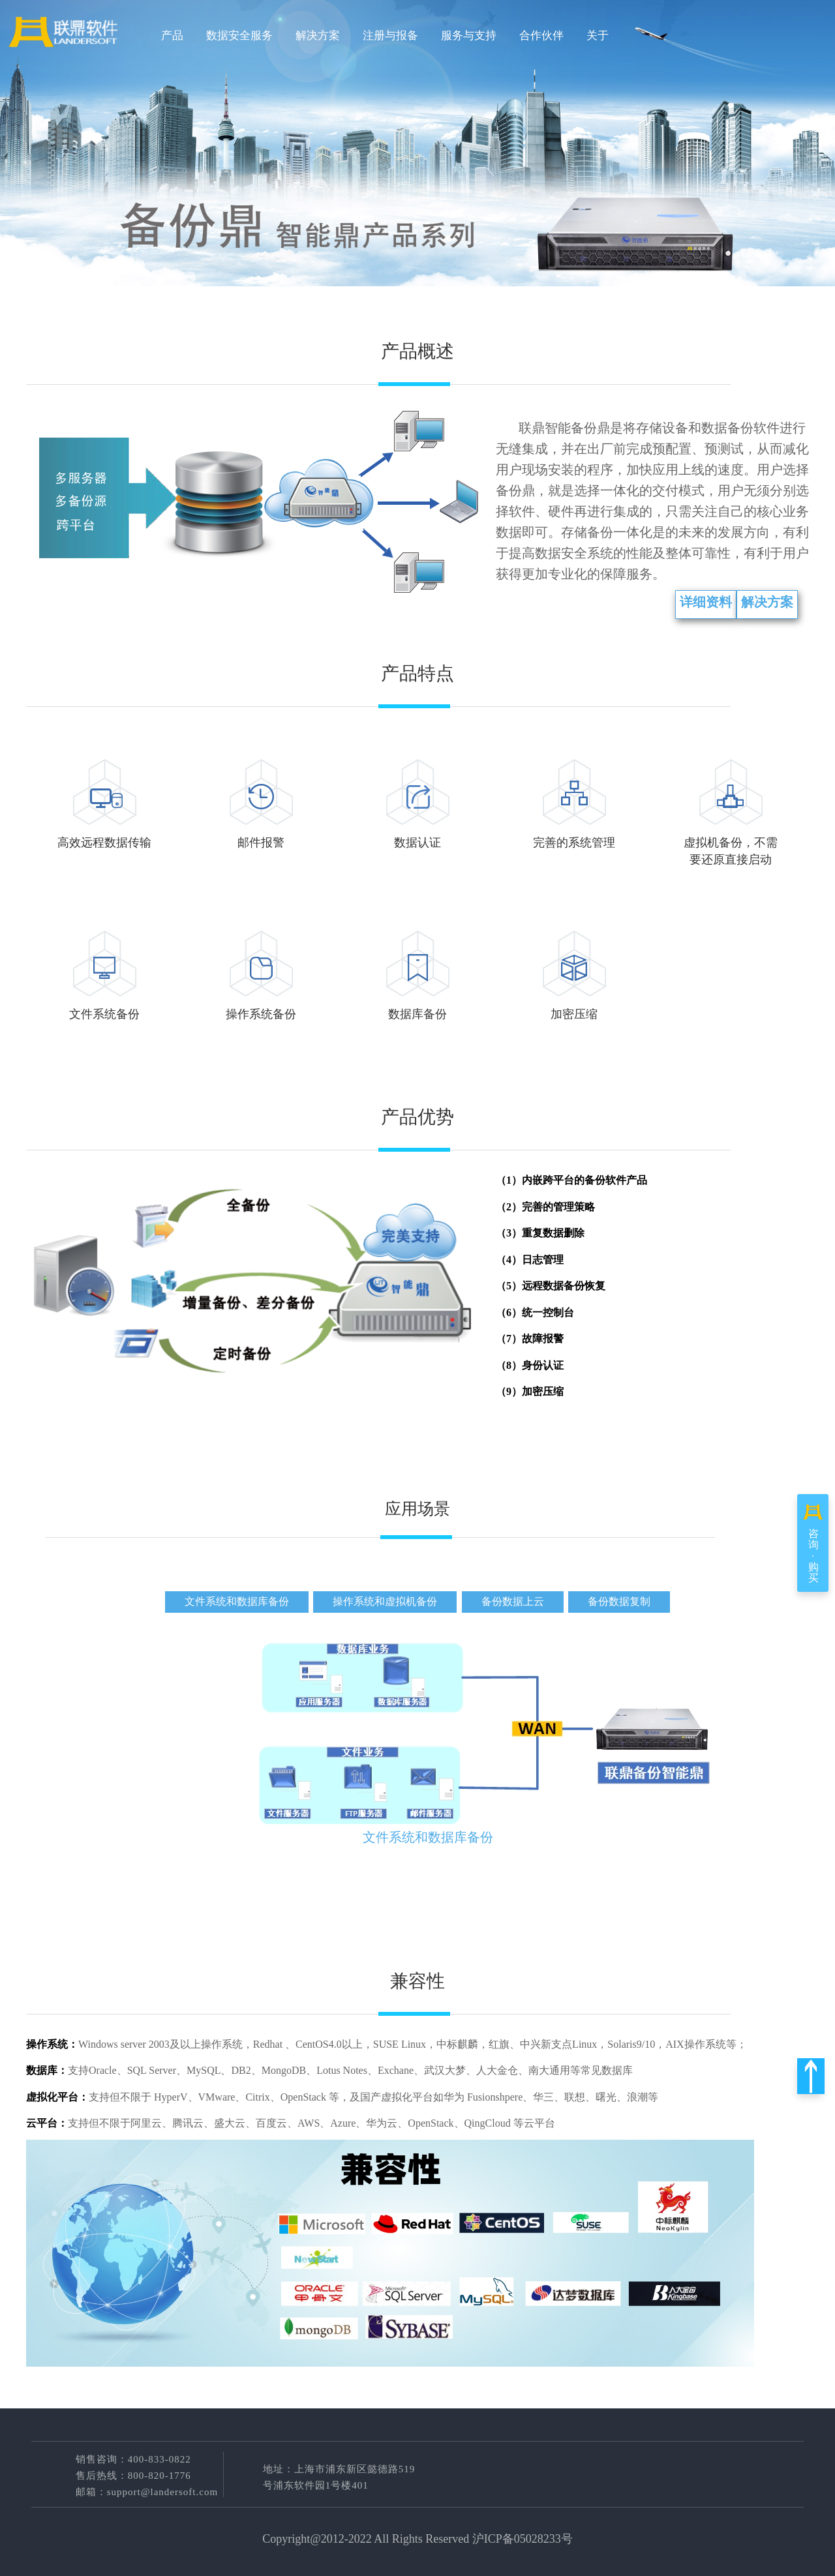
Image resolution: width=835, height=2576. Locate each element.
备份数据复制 (619, 1601)
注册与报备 (390, 35)
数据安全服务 (239, 35)
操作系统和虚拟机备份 (385, 1601)
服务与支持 (468, 35)
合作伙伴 (541, 35)
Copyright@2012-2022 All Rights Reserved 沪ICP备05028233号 (417, 2538)
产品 (172, 35)
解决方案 (318, 35)
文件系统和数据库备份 (237, 1601)
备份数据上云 (512, 1601)
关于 (597, 35)
